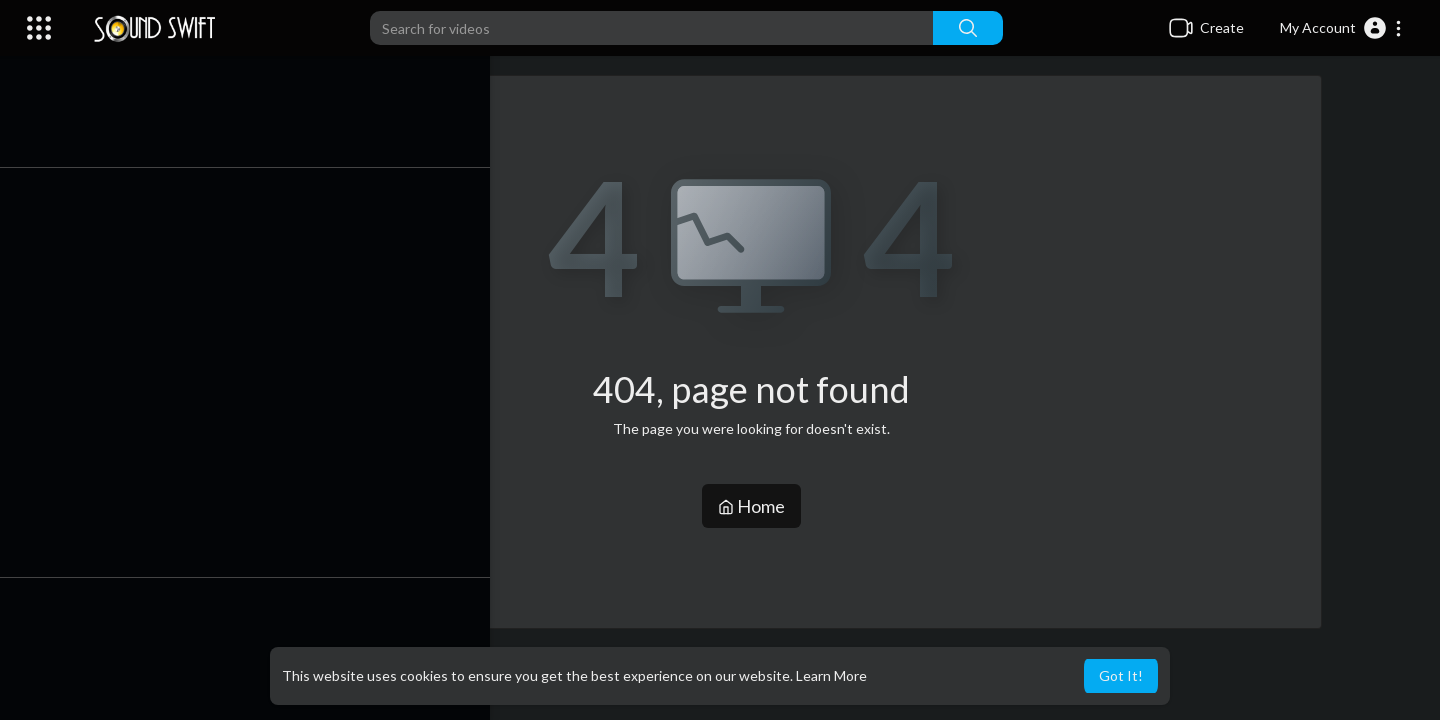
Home (760, 506)
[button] (1341, 28)
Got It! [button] (1121, 675)
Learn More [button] (831, 675)
